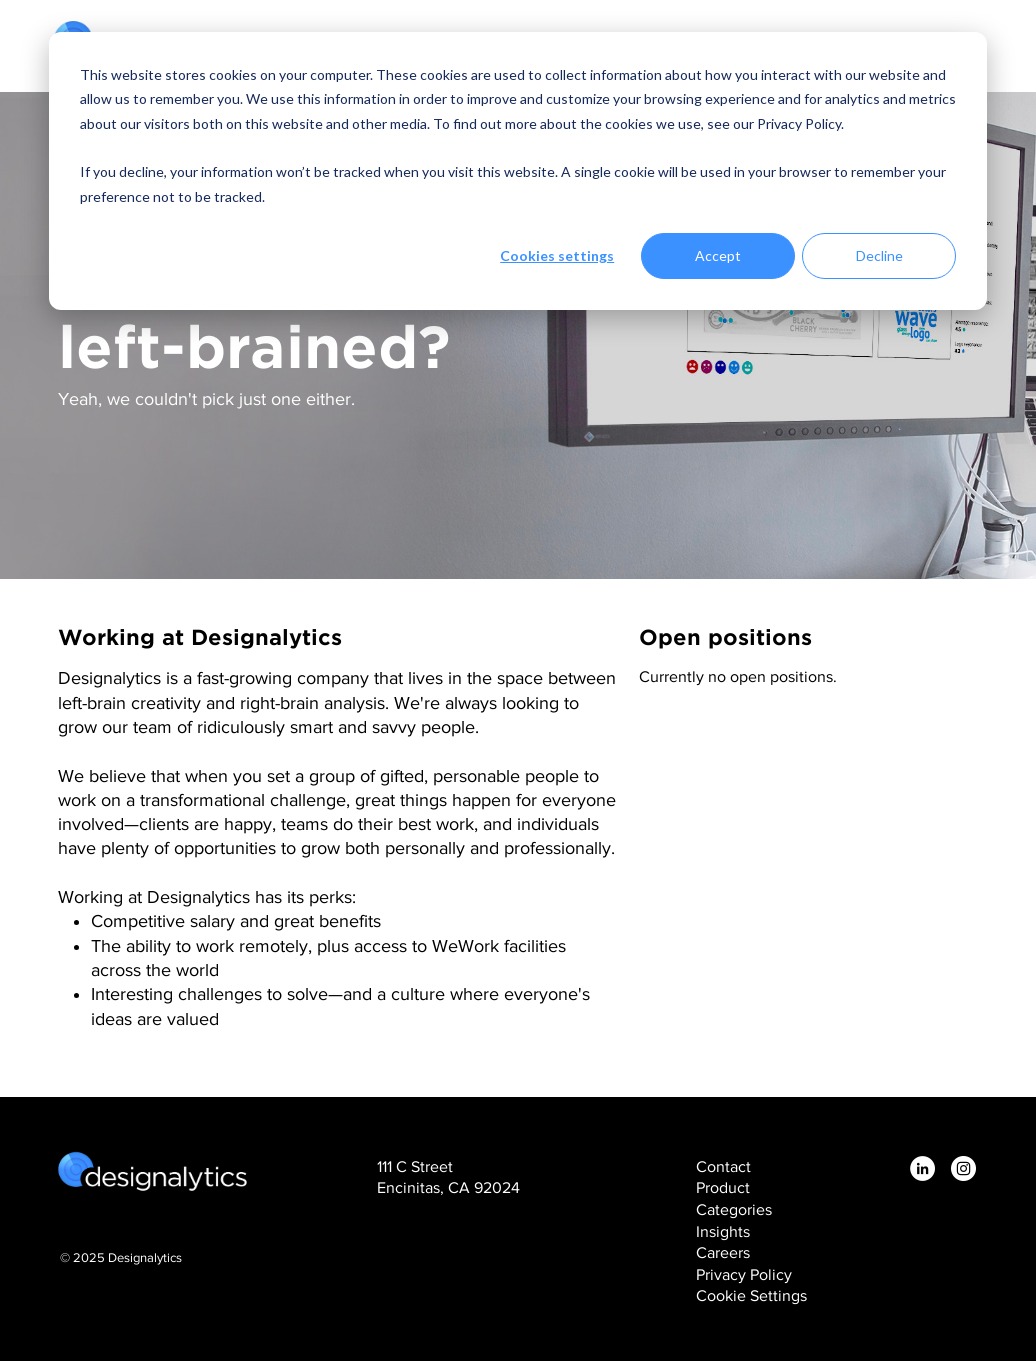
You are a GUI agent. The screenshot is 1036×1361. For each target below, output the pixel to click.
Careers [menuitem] (723, 1252)
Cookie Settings (751, 1295)
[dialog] (518, 171)
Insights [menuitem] (723, 1231)
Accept (718, 255)
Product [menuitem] (723, 1187)
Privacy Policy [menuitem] (744, 1274)
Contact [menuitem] (723, 1166)
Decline (879, 255)
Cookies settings (557, 255)
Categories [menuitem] (734, 1209)
